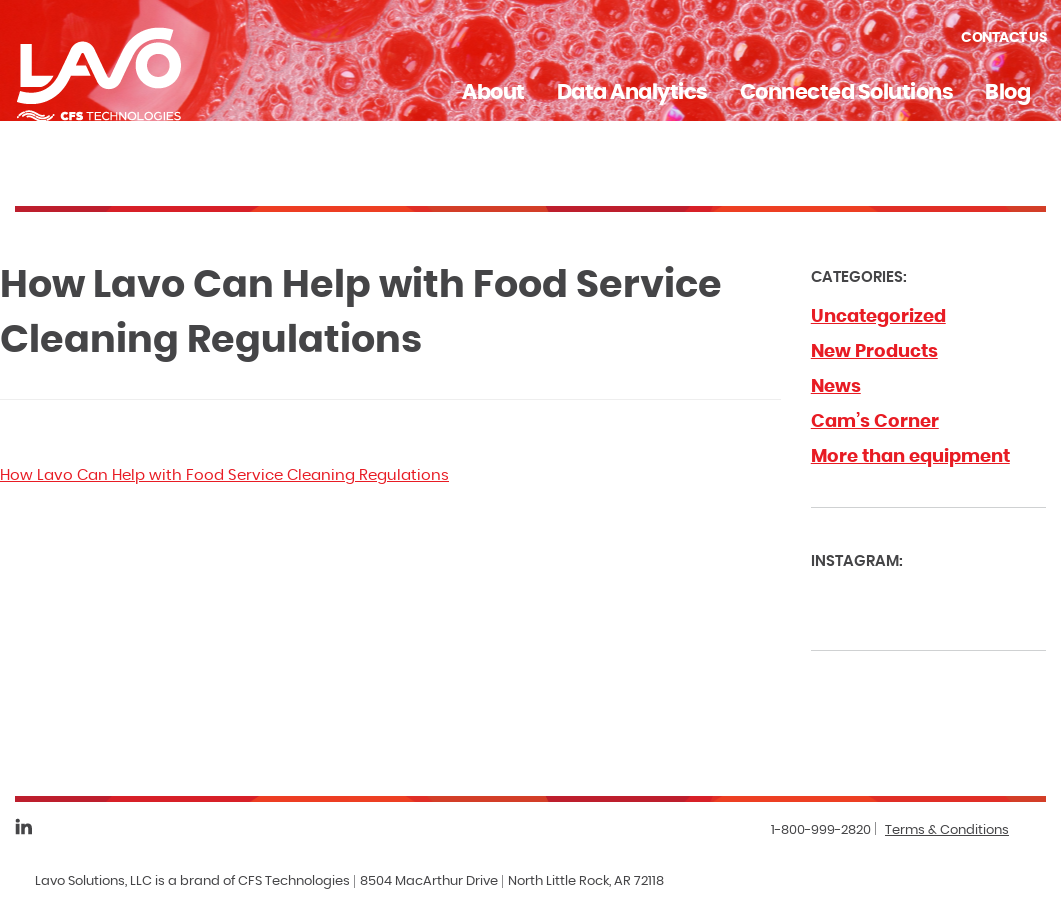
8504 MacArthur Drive (429, 881)
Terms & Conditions (947, 830)
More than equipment (910, 457)
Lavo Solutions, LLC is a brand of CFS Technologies (192, 881)
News (836, 387)
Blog (1007, 92)
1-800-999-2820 (821, 830)
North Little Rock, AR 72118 (586, 881)
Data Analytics (632, 92)
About (493, 92)
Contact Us (1003, 38)
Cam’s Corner (875, 422)
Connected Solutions (847, 92)
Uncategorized (878, 317)
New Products (874, 352)
